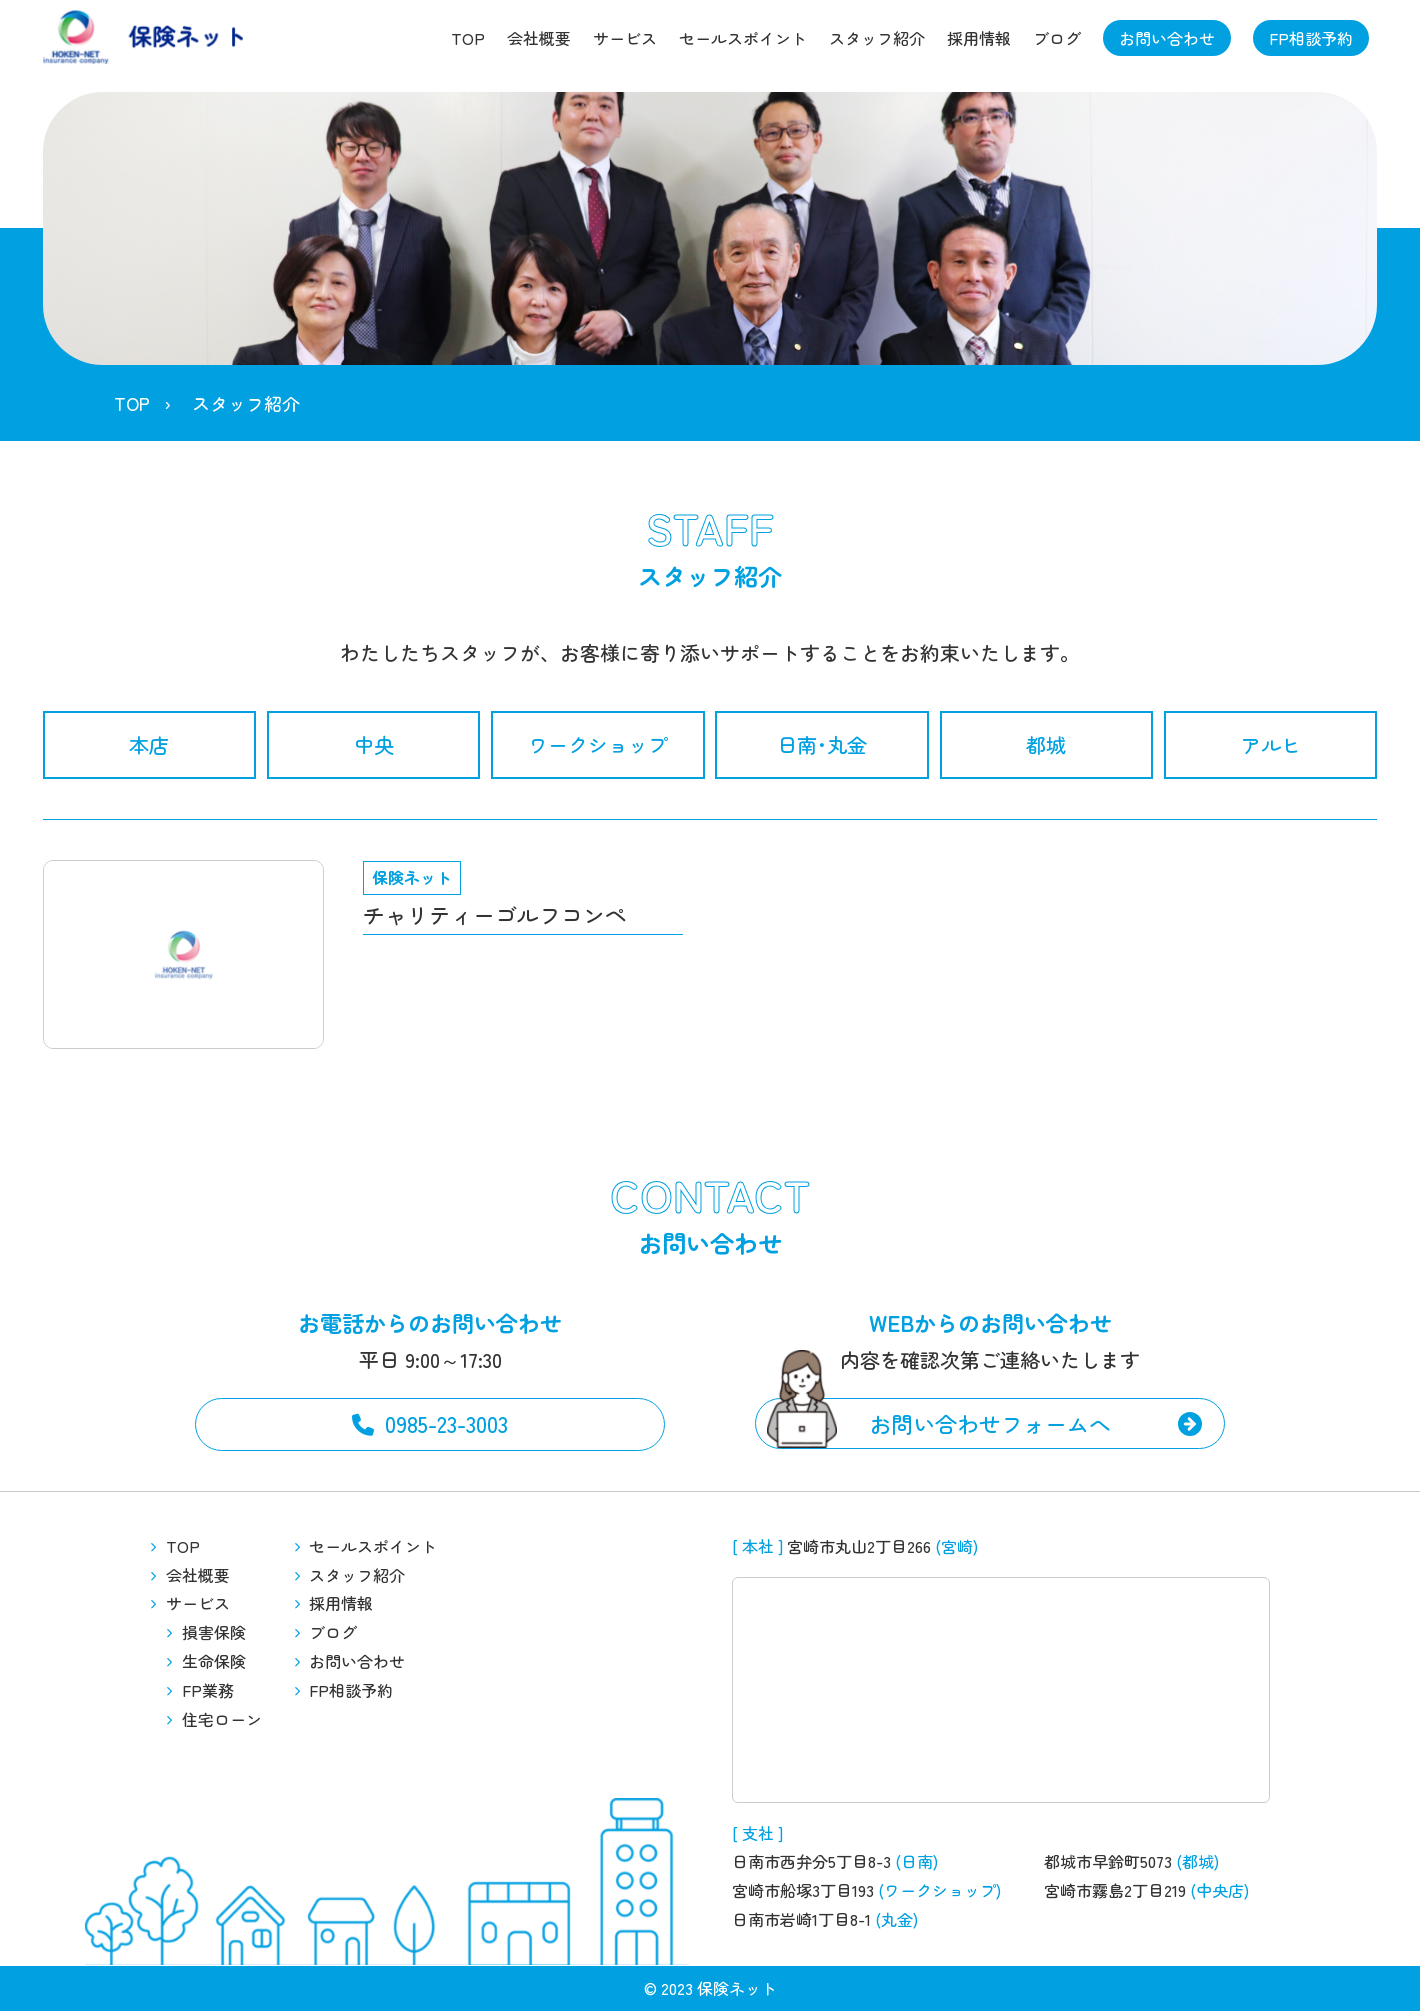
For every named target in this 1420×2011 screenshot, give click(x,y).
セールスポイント (743, 38)
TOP (468, 38)
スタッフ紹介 (877, 38)
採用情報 (979, 38)
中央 (374, 744)
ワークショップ (598, 744)
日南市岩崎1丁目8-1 (801, 1919)
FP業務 (208, 1690)
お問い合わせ (1167, 38)
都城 (1046, 744)
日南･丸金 (822, 744)
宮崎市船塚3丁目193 (803, 1890)
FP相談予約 (1311, 38)
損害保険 (214, 1632)
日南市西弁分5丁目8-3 (811, 1861)
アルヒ (1271, 744)
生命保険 (214, 1661)
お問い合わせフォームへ (990, 1423)
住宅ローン (222, 1719)
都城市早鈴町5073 (1108, 1861)
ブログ (1057, 38)
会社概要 (539, 38)
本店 (149, 744)
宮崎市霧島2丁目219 (1115, 1890)
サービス (625, 38)
